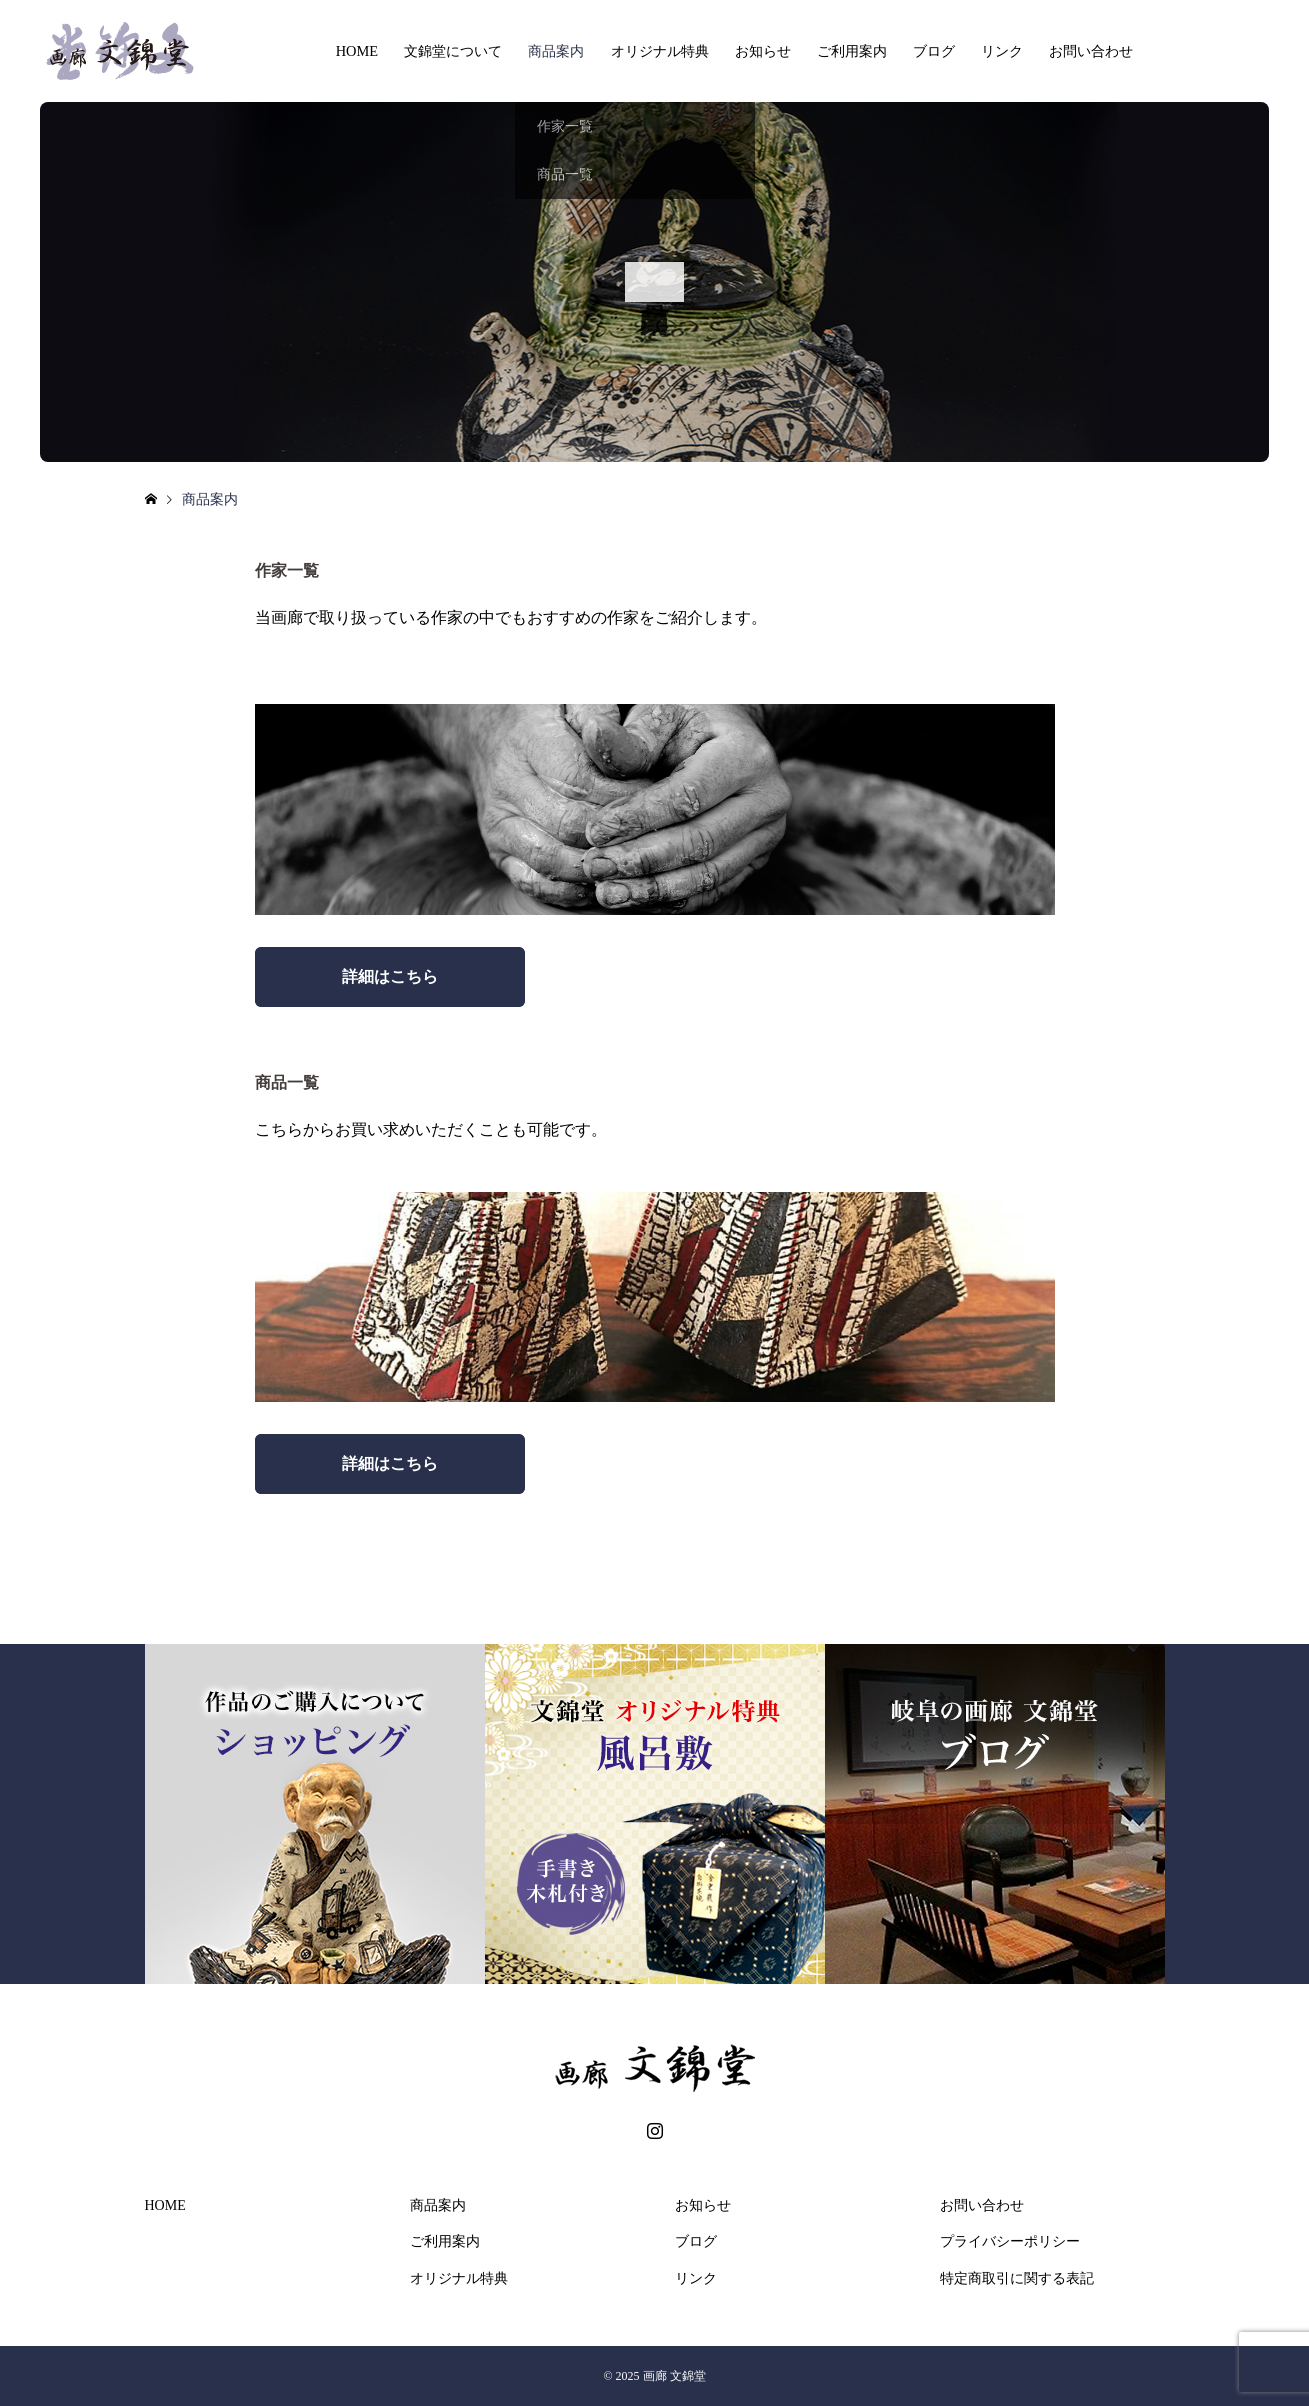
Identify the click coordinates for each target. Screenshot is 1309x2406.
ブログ (934, 51)
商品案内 (556, 51)
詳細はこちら (390, 976)
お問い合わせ (1091, 51)
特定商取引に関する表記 (1017, 2278)
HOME (357, 51)
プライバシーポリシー (1010, 2241)
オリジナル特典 (660, 51)
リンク (1002, 51)
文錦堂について (453, 51)
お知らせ (763, 51)
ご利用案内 (852, 51)
